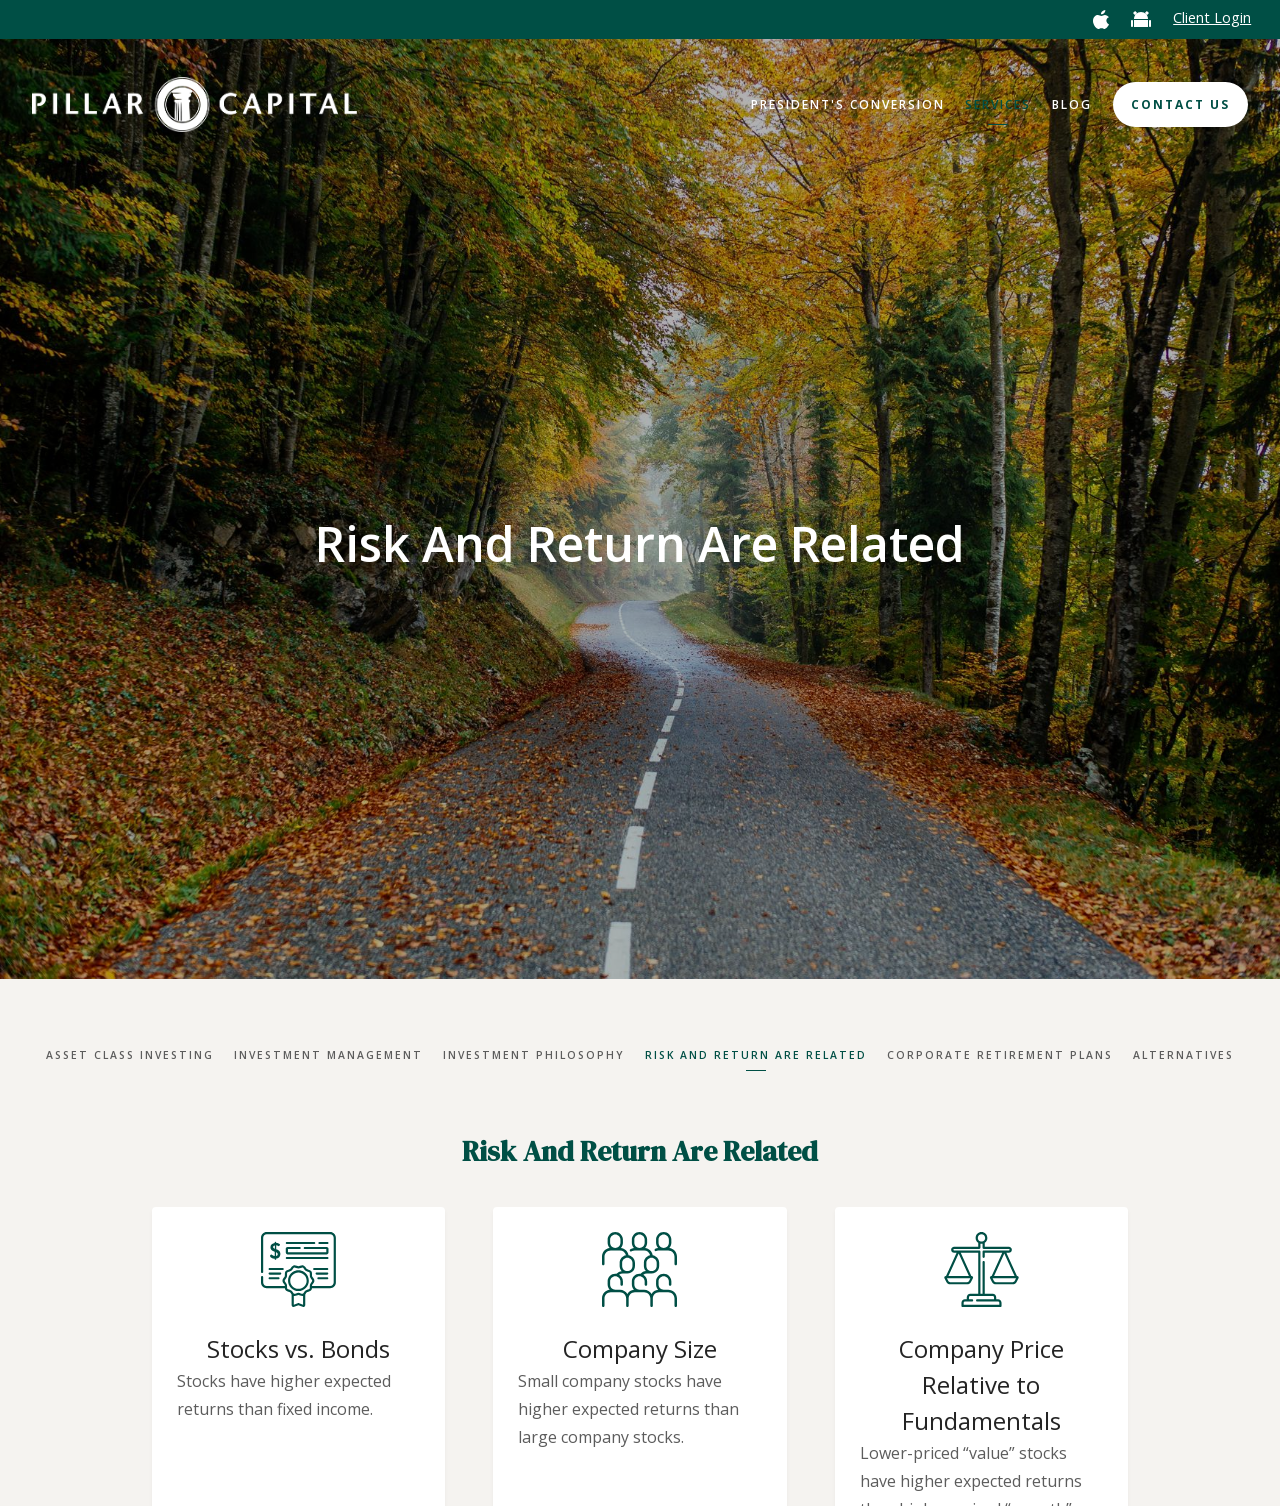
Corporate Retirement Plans (1000, 1055)
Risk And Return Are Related (756, 1055)
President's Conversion (848, 104)
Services (998, 104)
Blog (1072, 104)
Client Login (1212, 17)
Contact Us (1180, 104)
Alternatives (1183, 1055)
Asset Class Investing (130, 1055)
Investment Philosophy (534, 1055)
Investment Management (328, 1055)
